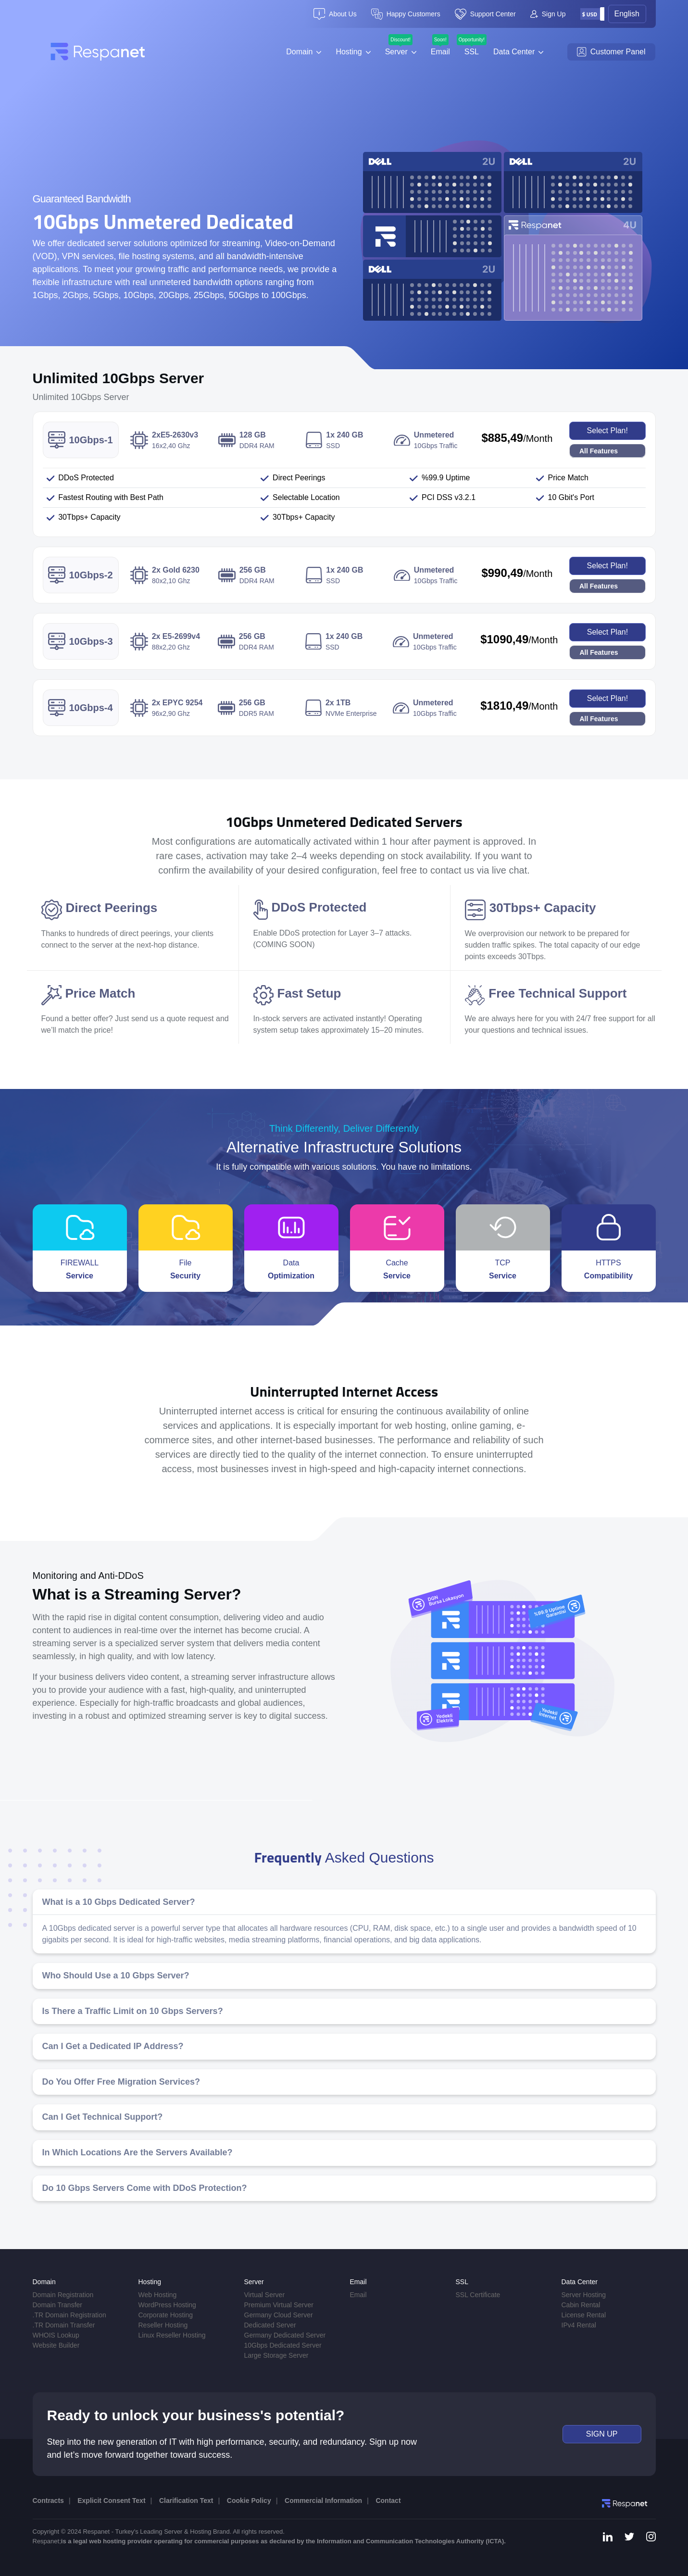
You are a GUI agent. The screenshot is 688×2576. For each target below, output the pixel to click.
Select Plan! (607, 430)
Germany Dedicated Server (285, 2335)
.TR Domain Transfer (64, 2325)
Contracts (48, 2500)
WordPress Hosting (167, 2305)
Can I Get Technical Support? (102, 2117)
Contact (387, 2500)
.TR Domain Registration (69, 2315)
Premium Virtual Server (278, 2305)
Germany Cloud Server (278, 2315)
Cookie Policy (249, 2500)
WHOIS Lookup (56, 2335)
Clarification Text (186, 2500)
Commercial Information (323, 2500)
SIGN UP (602, 2434)
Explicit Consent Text (111, 2500)
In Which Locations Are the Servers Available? (137, 2152)
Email (440, 52)
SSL (471, 52)
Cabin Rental (581, 2305)
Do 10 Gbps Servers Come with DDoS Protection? (144, 2188)
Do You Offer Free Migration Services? (121, 2082)
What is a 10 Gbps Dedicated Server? (118, 1902)
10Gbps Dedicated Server (283, 2345)
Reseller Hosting (163, 2325)
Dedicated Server (270, 2325)
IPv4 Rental (579, 2325)
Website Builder (56, 2345)
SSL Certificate (478, 2295)
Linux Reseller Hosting (172, 2335)
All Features (598, 451)
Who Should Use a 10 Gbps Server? (115, 1975)
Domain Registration (63, 2295)
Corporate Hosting (165, 2315)
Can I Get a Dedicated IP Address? (113, 2046)
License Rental (584, 2315)
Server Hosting (584, 2295)
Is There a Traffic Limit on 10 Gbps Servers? (132, 2011)
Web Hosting (157, 2295)
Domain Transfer (57, 2305)
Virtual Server (264, 2295)
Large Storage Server (276, 2355)
